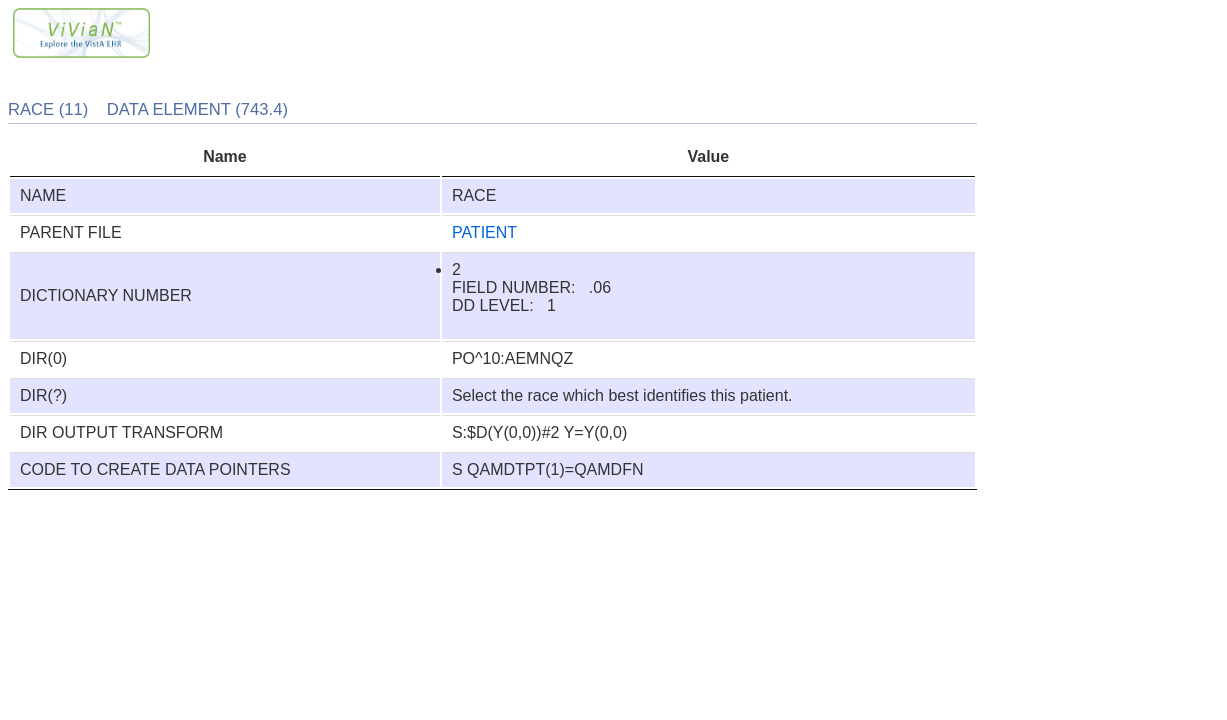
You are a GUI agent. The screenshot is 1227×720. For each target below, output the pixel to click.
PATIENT (484, 232)
